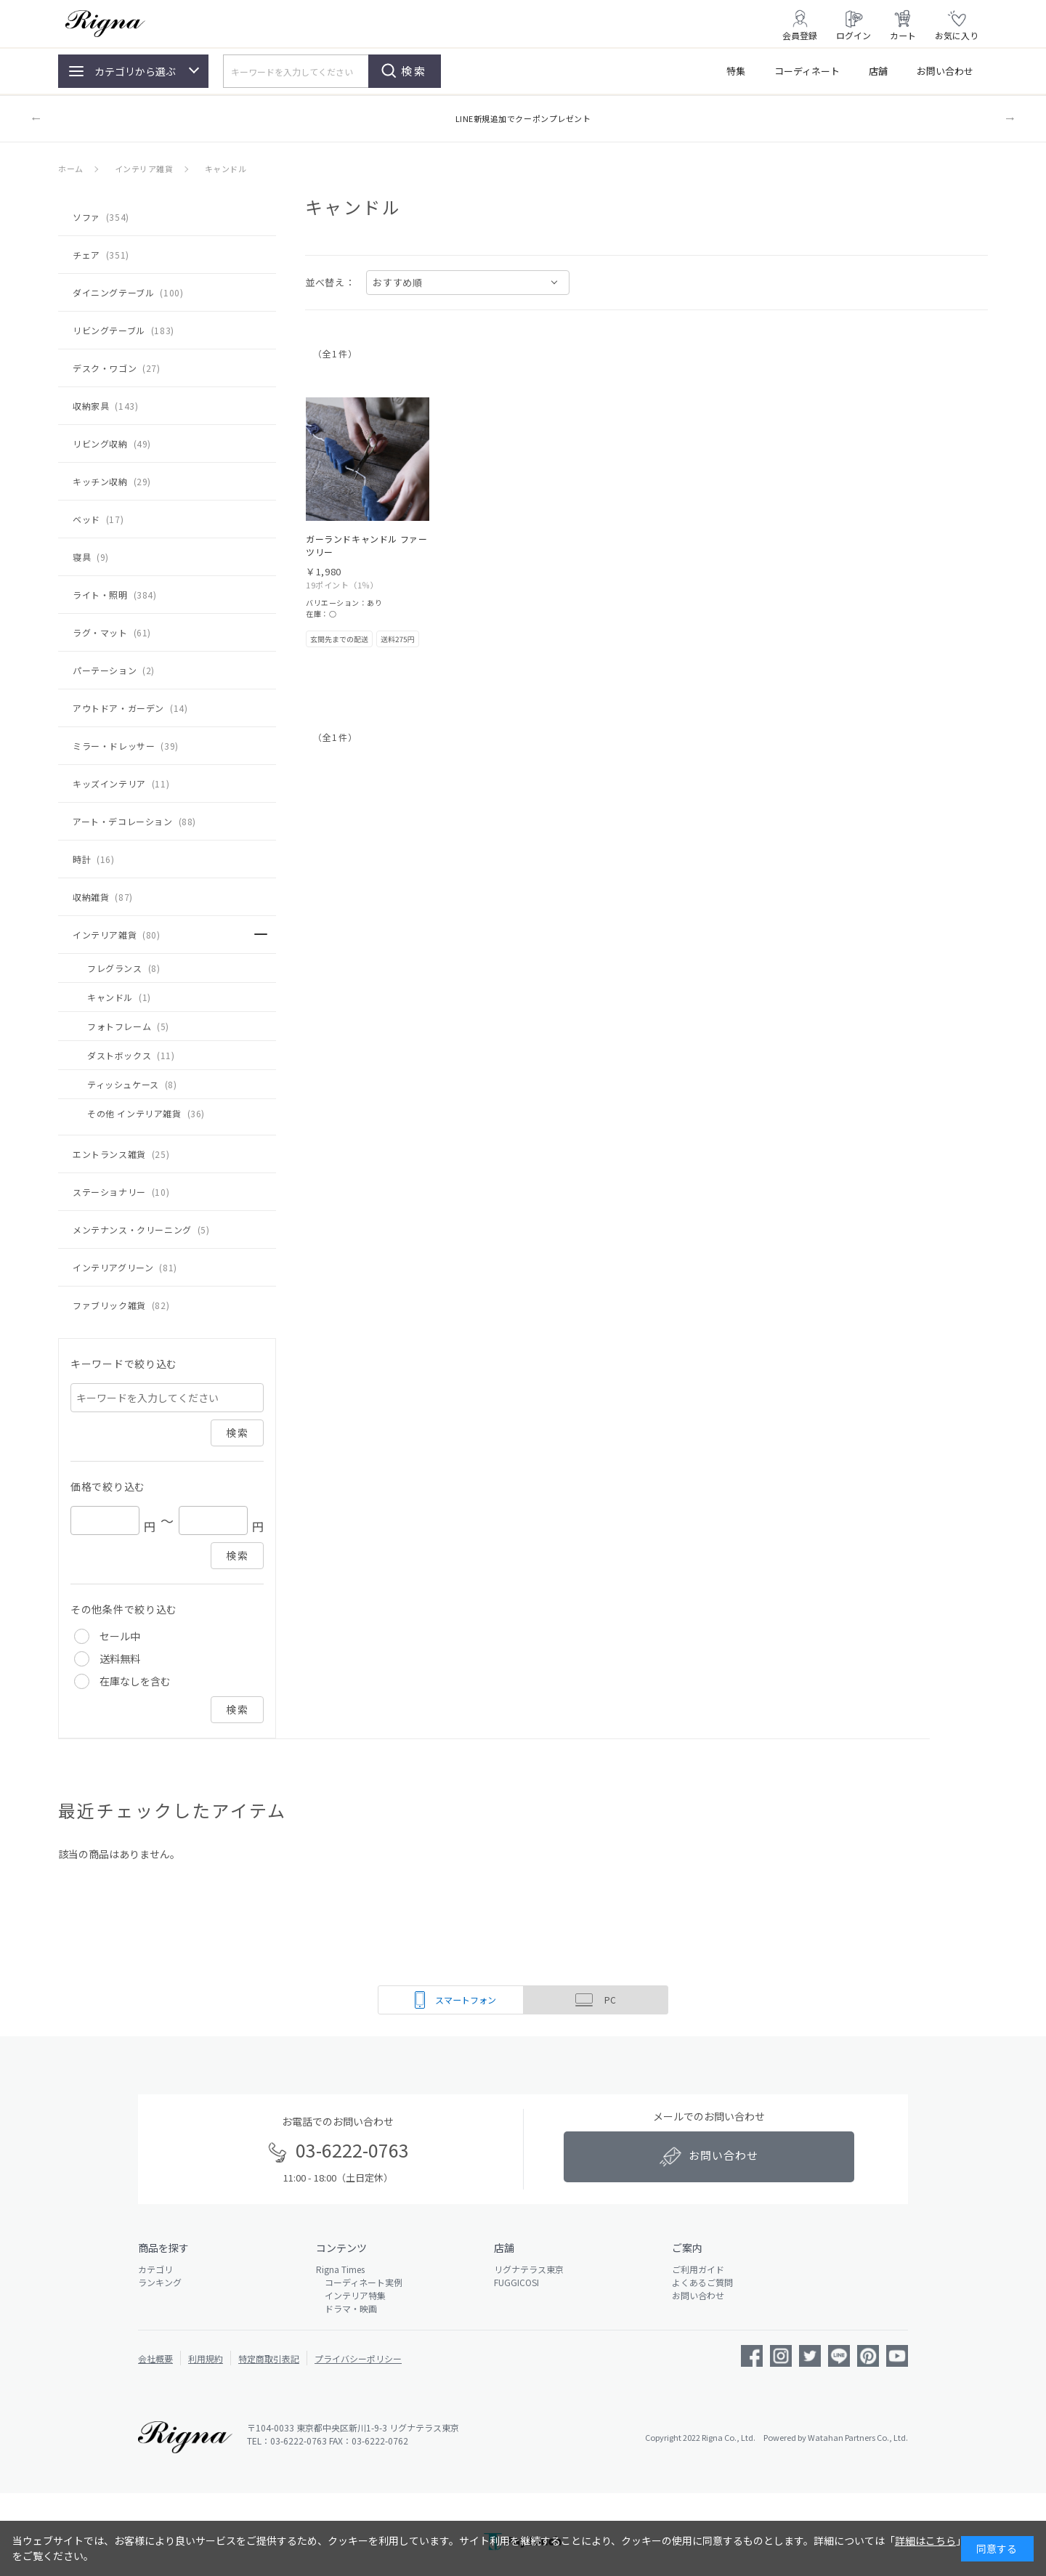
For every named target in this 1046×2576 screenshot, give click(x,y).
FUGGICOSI (516, 2282)
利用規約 (205, 2358)
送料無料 (120, 1658)
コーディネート (807, 71)
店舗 (878, 71)
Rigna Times (340, 2269)
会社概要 (155, 2358)
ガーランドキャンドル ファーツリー (366, 545)
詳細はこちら (925, 2540)
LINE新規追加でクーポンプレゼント (523, 118)
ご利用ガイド (698, 2269)
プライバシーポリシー (358, 2358)
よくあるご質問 (702, 2282)
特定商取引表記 (268, 2358)
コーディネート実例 (359, 2282)
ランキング (160, 2282)
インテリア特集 (351, 2295)
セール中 (120, 1636)
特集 (735, 71)
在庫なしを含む (135, 1681)
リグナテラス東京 (529, 2269)
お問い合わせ (945, 71)
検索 (414, 70)
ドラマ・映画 (346, 2308)
